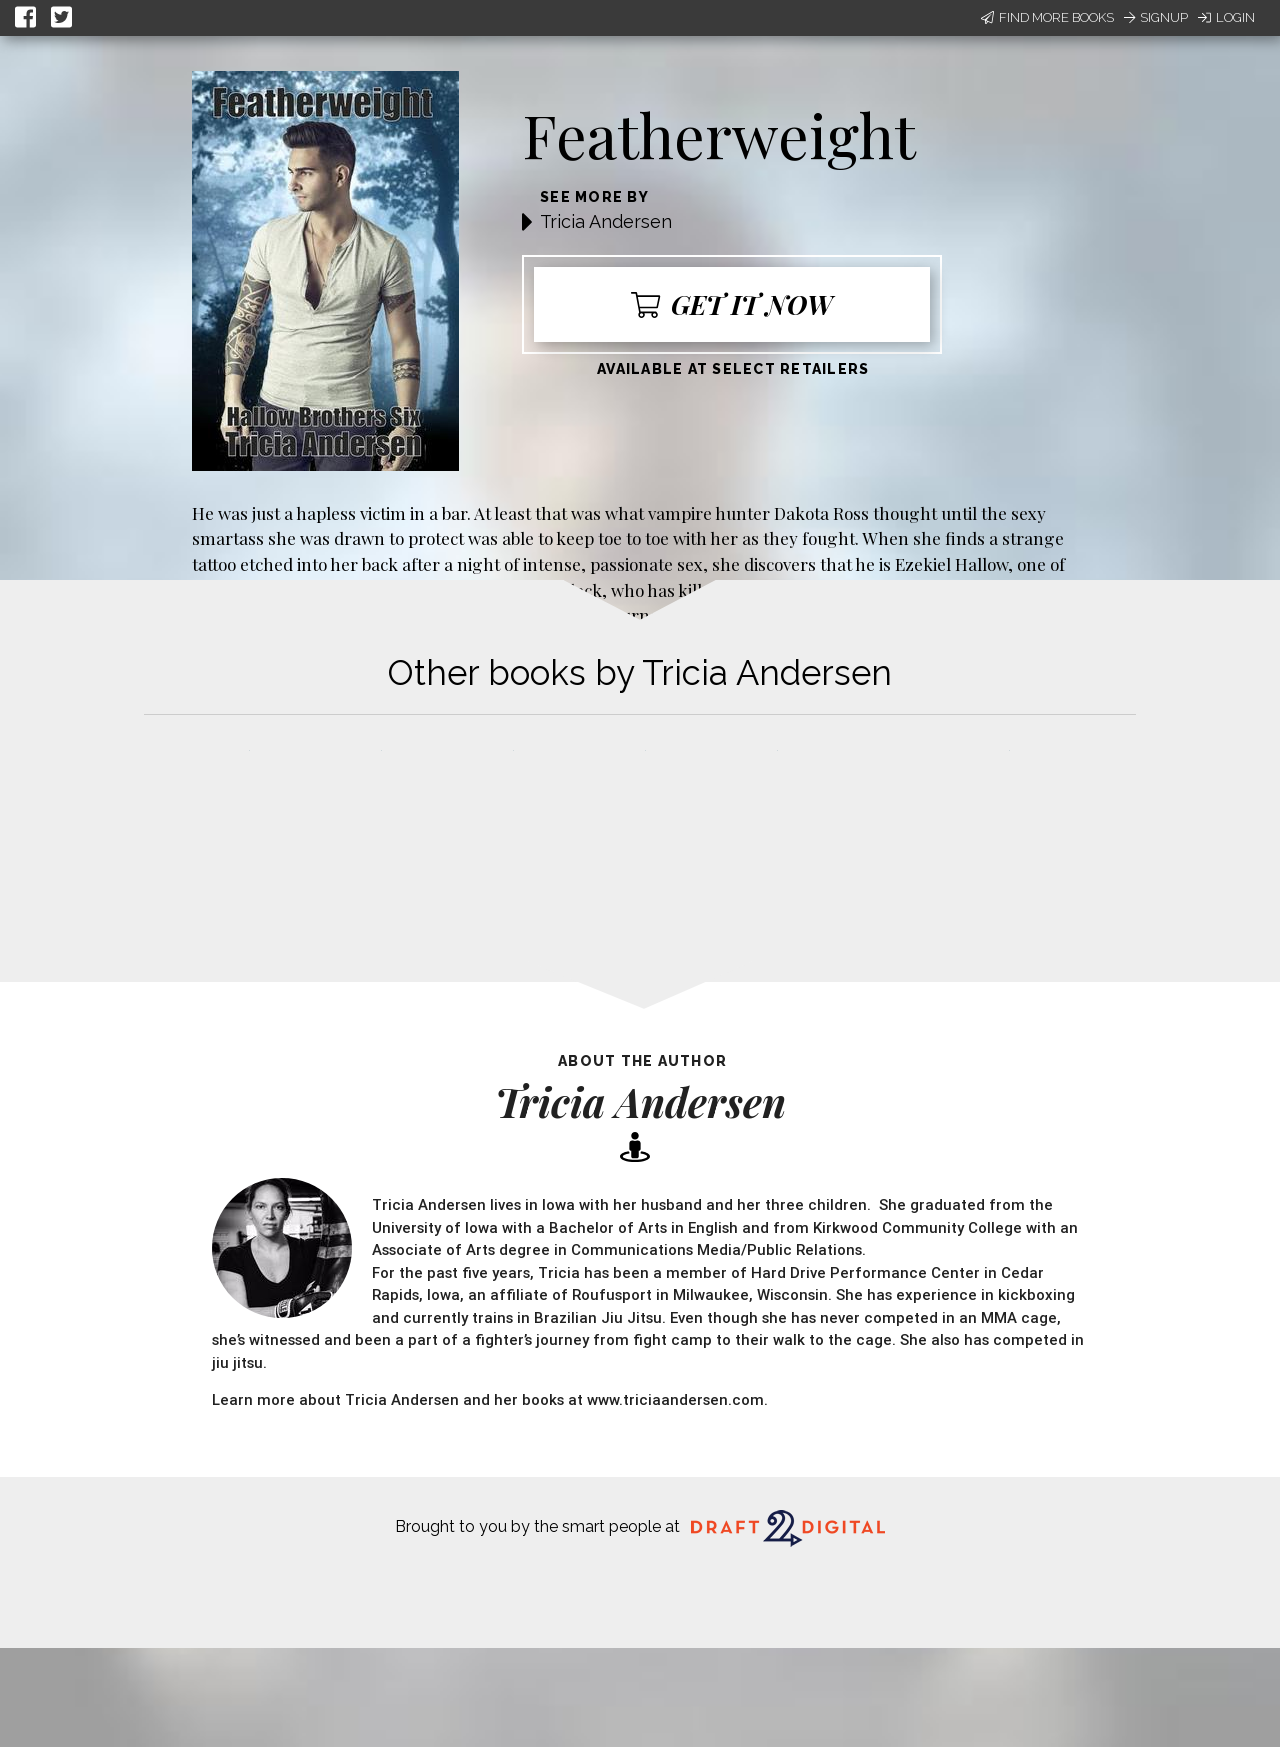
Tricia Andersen (606, 221)
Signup (1156, 17)
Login (1226, 17)
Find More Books (1047, 17)
